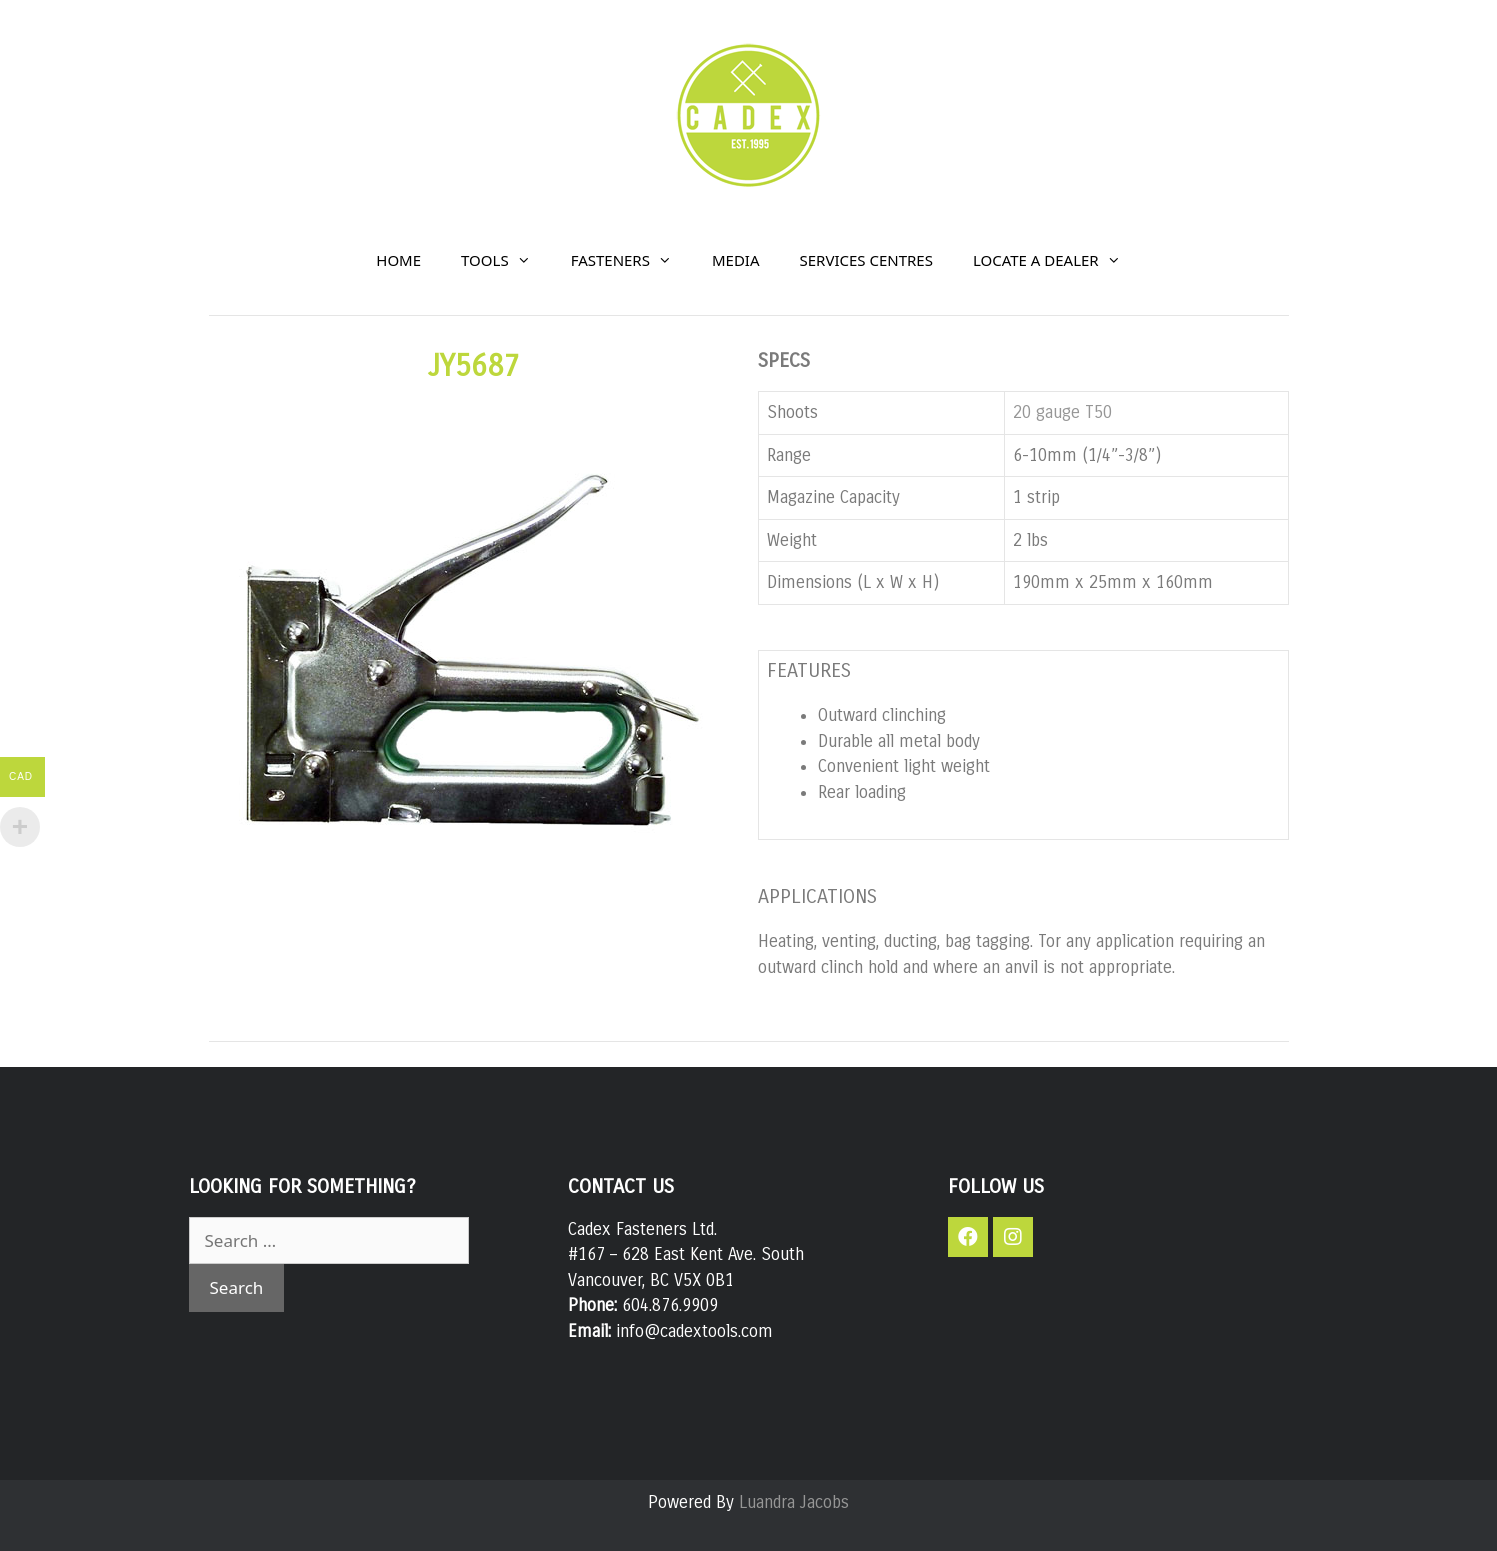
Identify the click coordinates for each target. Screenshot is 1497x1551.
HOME (398, 260)
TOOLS (506, 260)
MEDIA (736, 260)
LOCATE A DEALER (1057, 260)
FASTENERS (631, 260)
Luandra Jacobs (794, 1502)
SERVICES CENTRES (866, 260)
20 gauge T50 (1062, 412)
